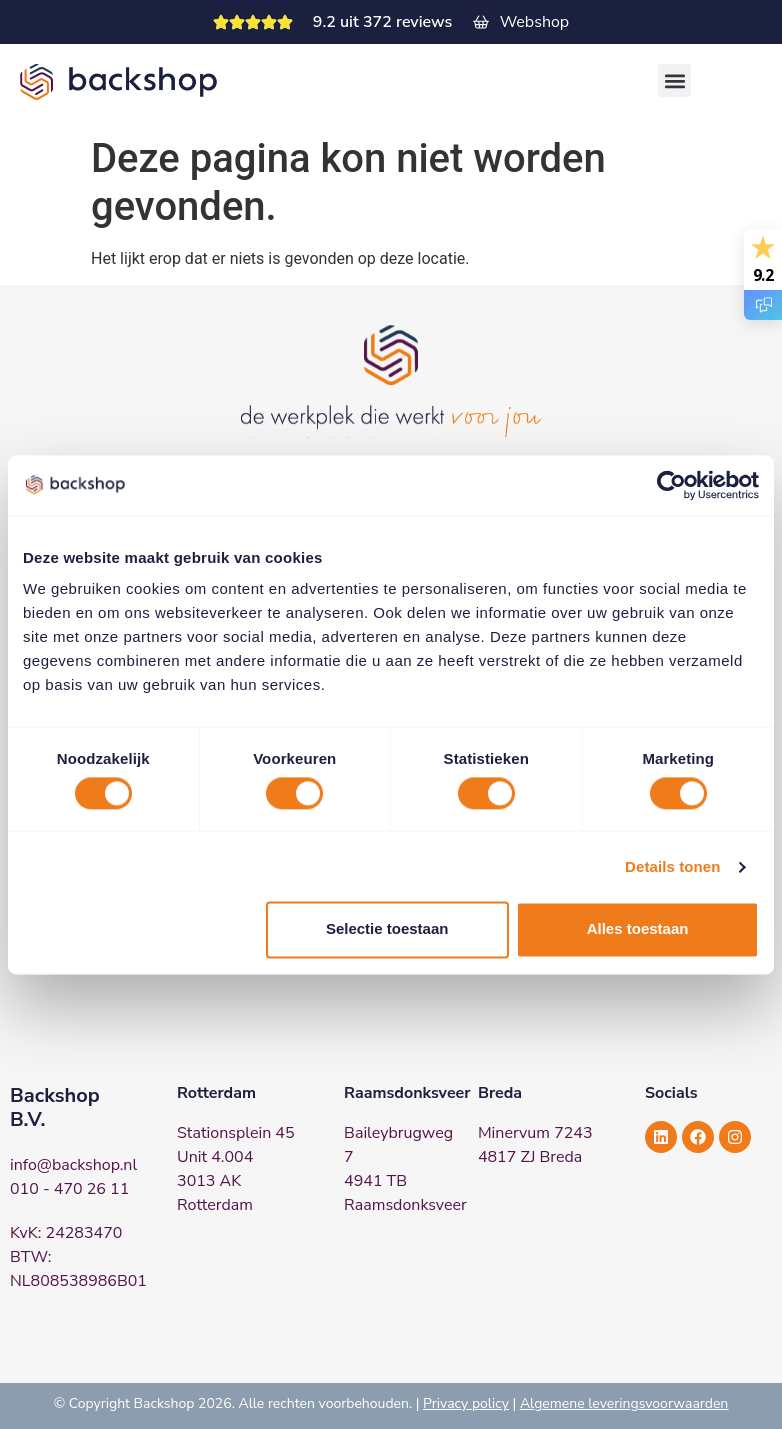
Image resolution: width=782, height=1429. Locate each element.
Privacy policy (466, 1403)
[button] (674, 80)
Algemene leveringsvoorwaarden (624, 1403)
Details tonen (672, 866)
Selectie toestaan (387, 929)
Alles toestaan (638, 929)
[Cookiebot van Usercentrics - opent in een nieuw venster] (671, 485)
